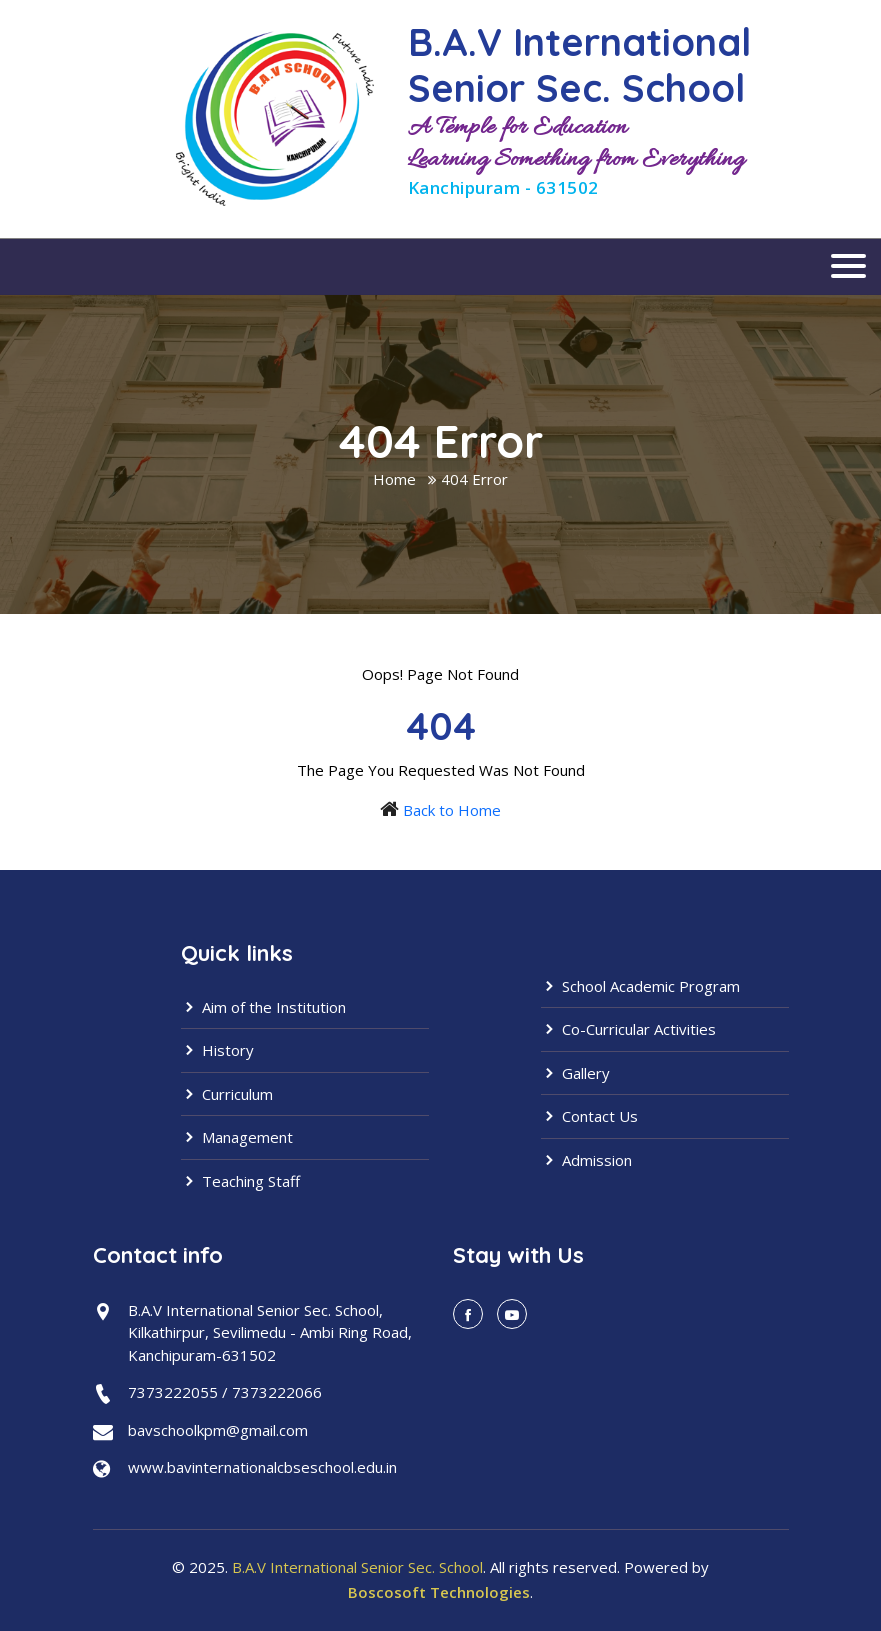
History (217, 1050)
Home (394, 479)
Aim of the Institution (263, 1007)
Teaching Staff (240, 1181)
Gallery (575, 1073)
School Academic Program (640, 986)
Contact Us (589, 1116)
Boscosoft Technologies (439, 1592)
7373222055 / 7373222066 (225, 1392)
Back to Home (452, 810)
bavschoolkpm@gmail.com (218, 1430)
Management (237, 1137)
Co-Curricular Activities (628, 1029)
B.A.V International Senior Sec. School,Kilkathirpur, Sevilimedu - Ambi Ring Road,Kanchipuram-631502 (270, 1332)
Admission (586, 1160)
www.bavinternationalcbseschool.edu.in (262, 1467)
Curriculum (227, 1094)
